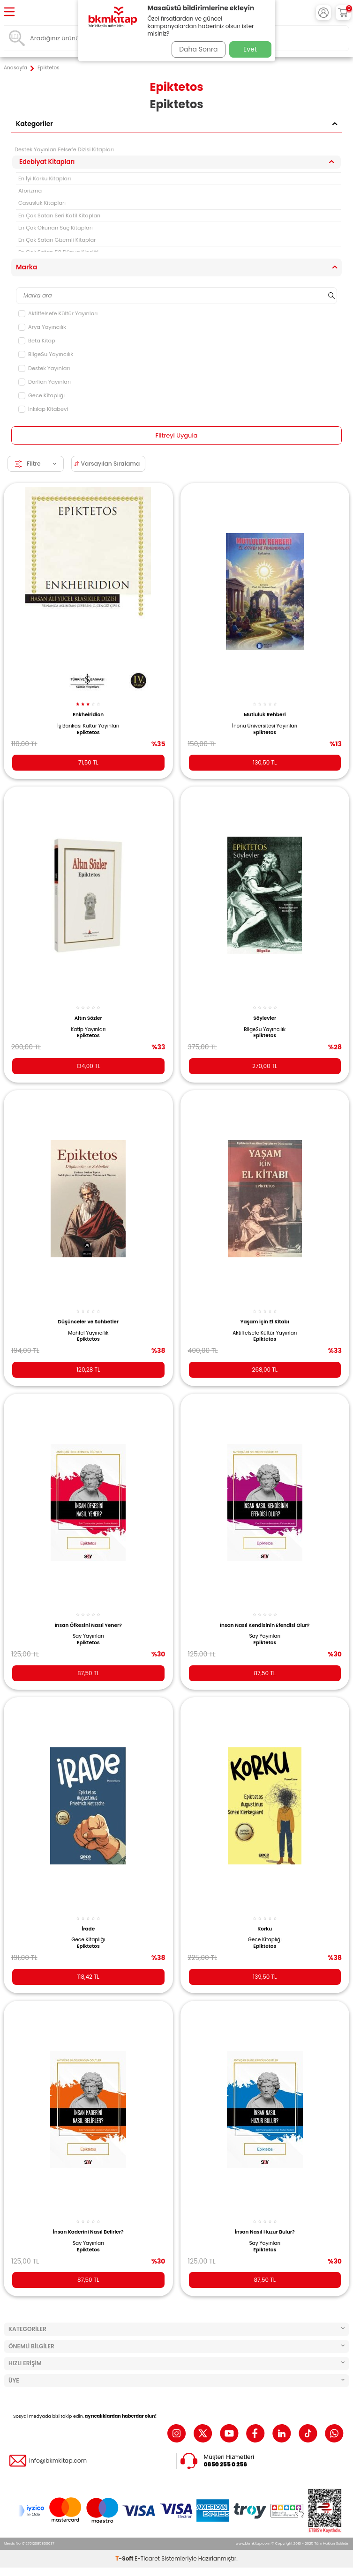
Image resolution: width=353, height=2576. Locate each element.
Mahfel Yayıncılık (88, 1333)
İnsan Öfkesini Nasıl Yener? (88, 1625)
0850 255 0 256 (226, 2464)
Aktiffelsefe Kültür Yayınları (58, 313)
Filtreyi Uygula (177, 435)
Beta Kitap (36, 340)
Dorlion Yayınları (44, 382)
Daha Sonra (198, 49)
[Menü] (9, 12)
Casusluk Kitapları (42, 203)
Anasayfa (15, 68)
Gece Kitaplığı (41, 395)
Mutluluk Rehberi (265, 714)
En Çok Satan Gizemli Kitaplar (57, 240)
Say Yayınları (88, 1636)
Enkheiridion (88, 714)
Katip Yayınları (88, 1029)
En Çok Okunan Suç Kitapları (55, 227)
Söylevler (264, 1018)
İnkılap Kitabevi (43, 409)
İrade (88, 1928)
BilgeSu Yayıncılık (45, 354)
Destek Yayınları (44, 368)
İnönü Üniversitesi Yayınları (264, 726)
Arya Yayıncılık (42, 327)
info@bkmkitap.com (58, 2461)
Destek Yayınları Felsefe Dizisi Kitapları (64, 149)
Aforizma (30, 190)
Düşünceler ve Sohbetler (88, 1321)
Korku (264, 1928)
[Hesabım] (323, 12)
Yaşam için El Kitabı (264, 1321)
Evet (250, 49)
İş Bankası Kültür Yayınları (88, 726)
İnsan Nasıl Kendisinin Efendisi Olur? (264, 1625)
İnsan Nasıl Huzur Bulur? (265, 2231)
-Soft (125, 2558)
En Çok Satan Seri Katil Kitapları (59, 215)
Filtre (35, 464)
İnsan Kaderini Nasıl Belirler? (88, 2231)
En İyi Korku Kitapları (44, 178)
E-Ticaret (147, 2558)
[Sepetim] (343, 12)
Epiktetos (88, 732)
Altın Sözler (88, 1018)
